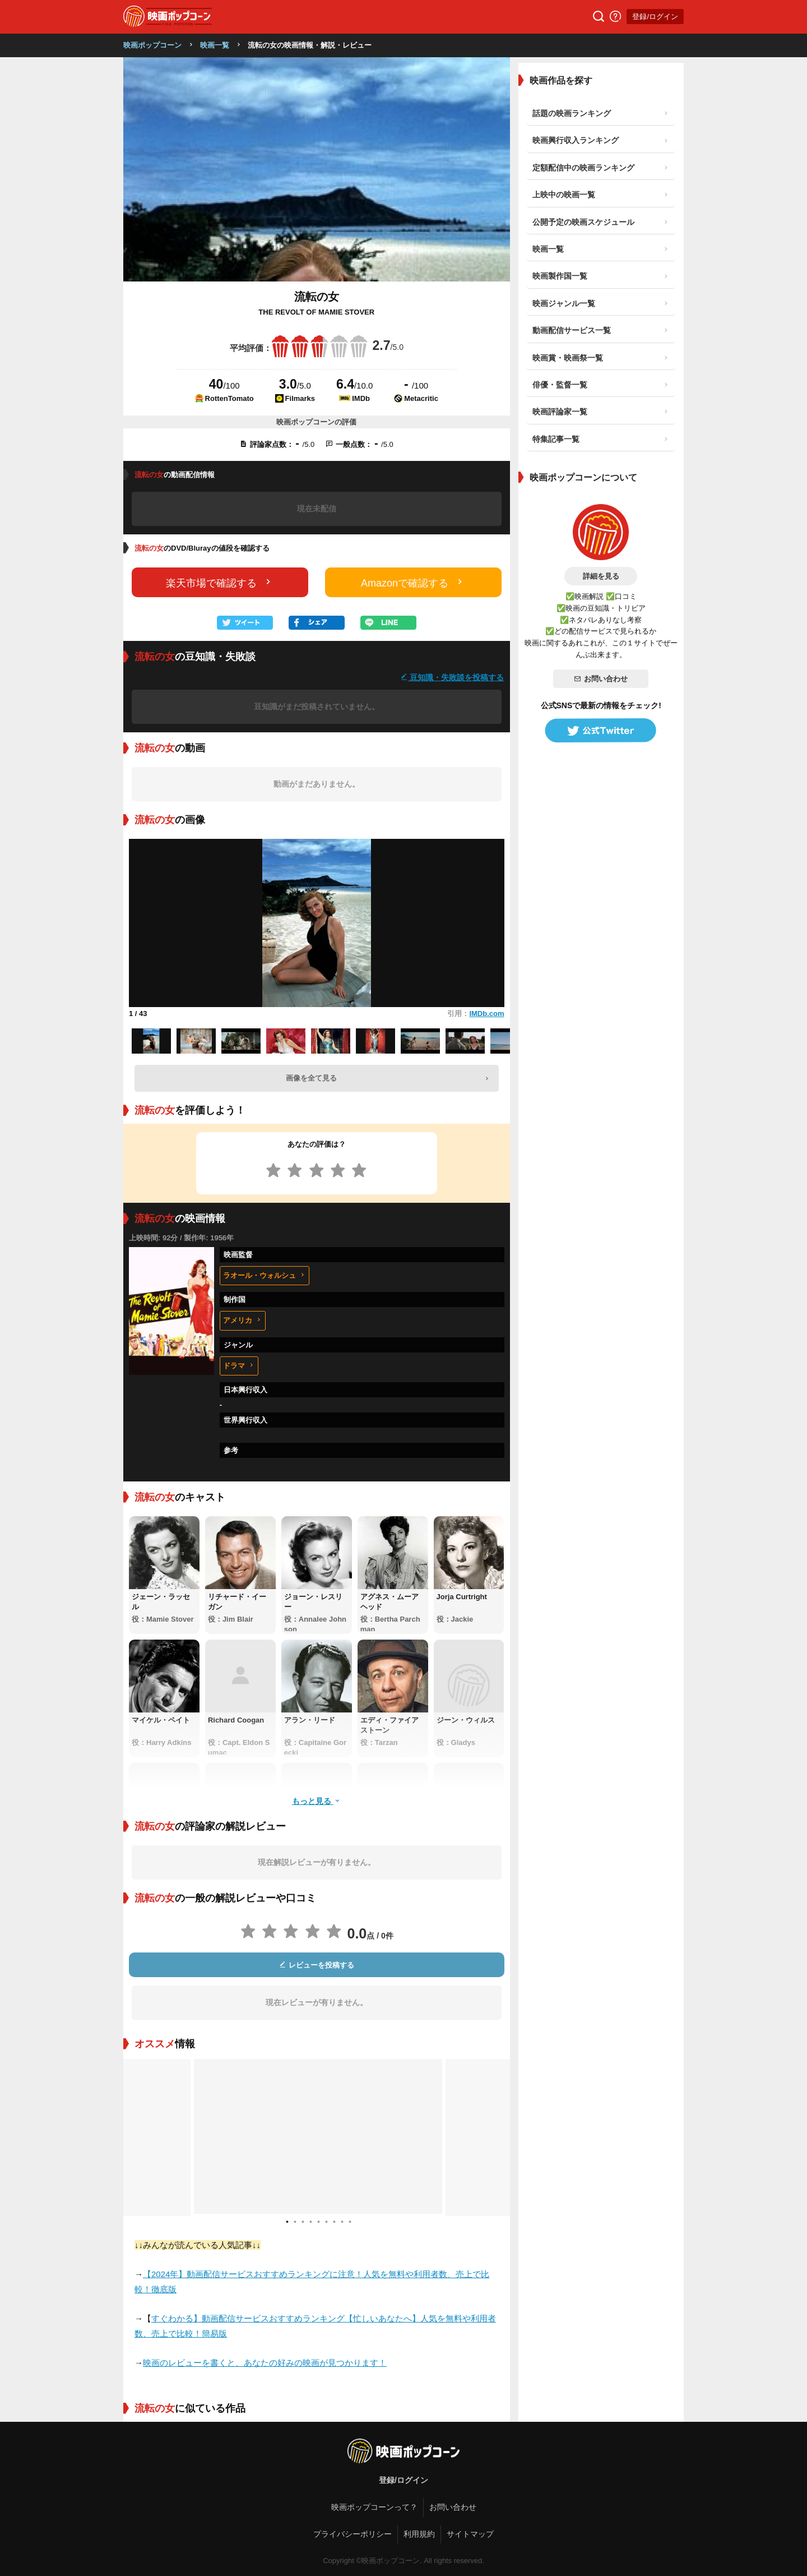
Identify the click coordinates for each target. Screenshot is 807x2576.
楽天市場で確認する (219, 582)
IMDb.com (486, 1013)
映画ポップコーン (152, 45)
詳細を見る (601, 576)
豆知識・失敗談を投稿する (452, 677)
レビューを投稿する (316, 1965)
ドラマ (239, 1365)
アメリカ (242, 1320)
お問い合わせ (601, 679)
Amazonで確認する (413, 582)
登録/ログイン (655, 16)
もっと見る (316, 1801)
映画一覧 (214, 45)
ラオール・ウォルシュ (264, 1275)
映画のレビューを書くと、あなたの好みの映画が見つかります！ (265, 2362)
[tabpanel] (316, 2137)
